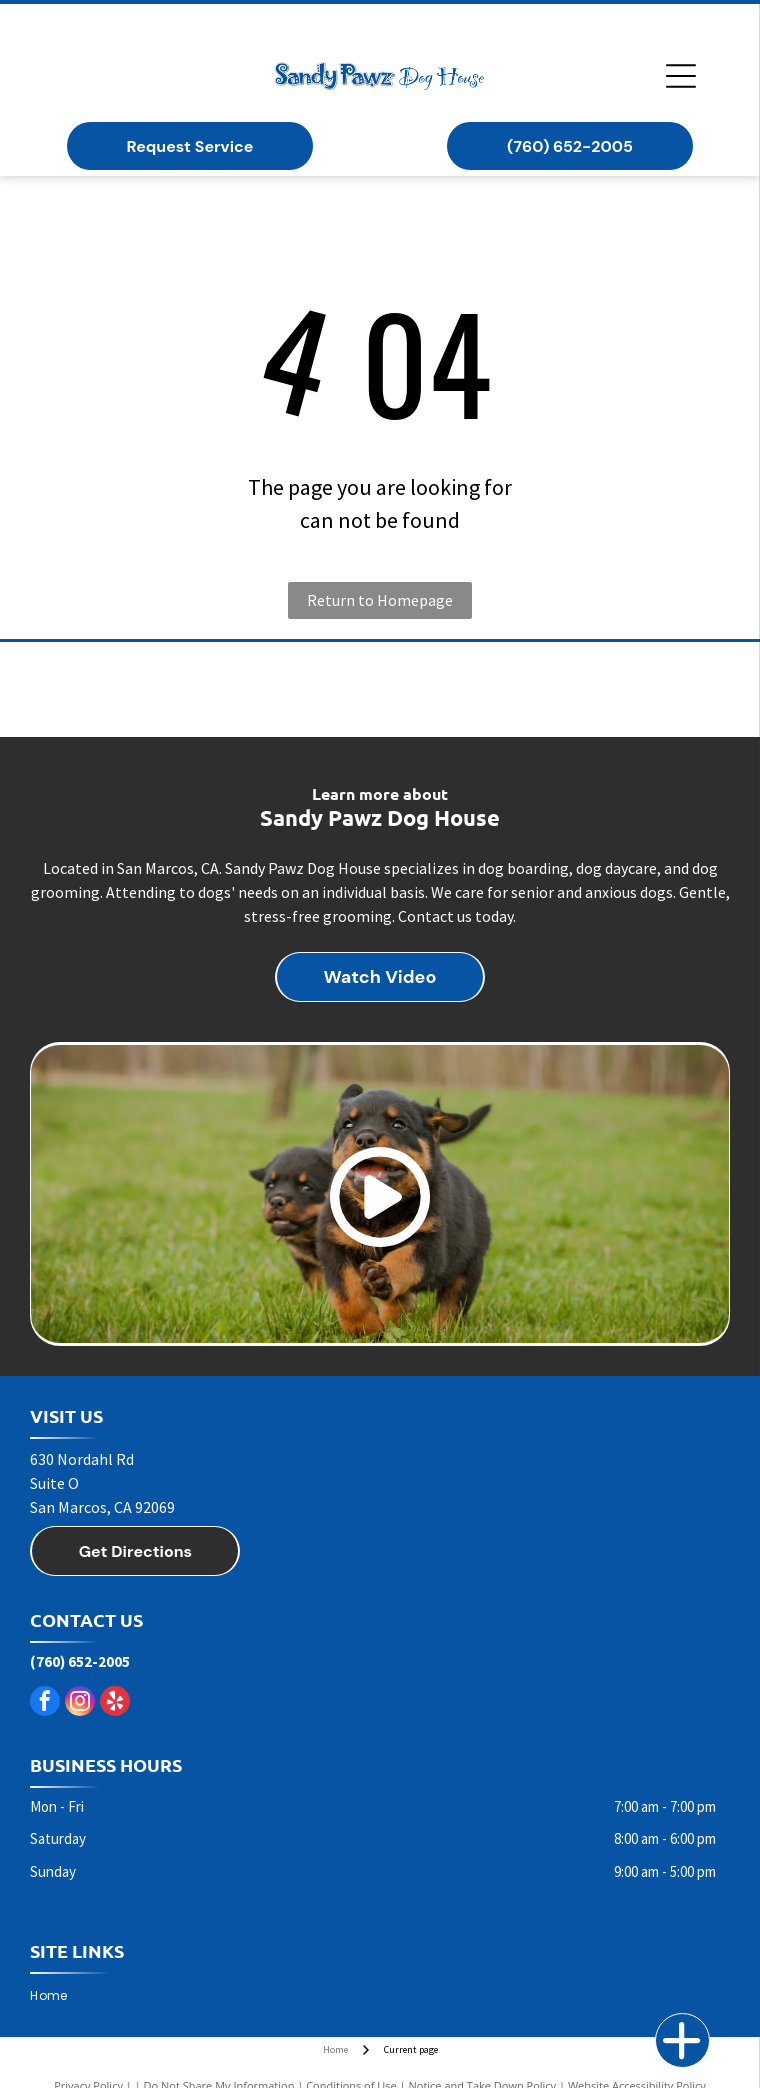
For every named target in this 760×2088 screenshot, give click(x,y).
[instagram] (80, 1703)
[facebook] (45, 1703)
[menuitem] (56, 1995)
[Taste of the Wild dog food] (379, 689)
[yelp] (115, 1703)
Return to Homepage (380, 600)
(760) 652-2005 (80, 1661)
